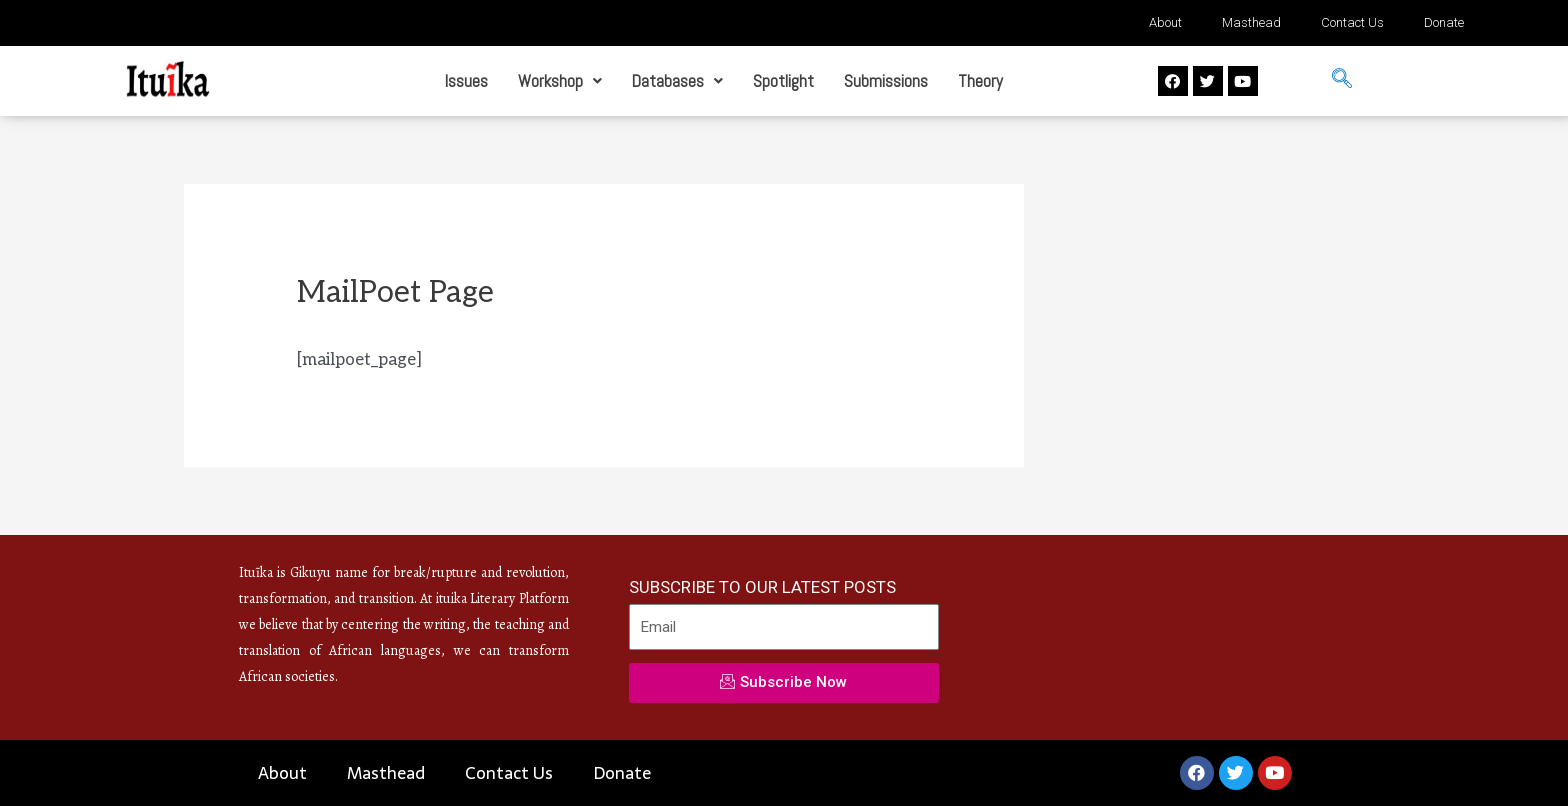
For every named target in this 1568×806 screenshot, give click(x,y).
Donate (1444, 22)
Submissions (886, 81)
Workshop (560, 81)
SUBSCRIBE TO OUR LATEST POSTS (762, 587)
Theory (980, 81)
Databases (677, 81)
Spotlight (783, 81)
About (1165, 22)
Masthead (1251, 22)
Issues (466, 81)
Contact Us (1352, 22)
